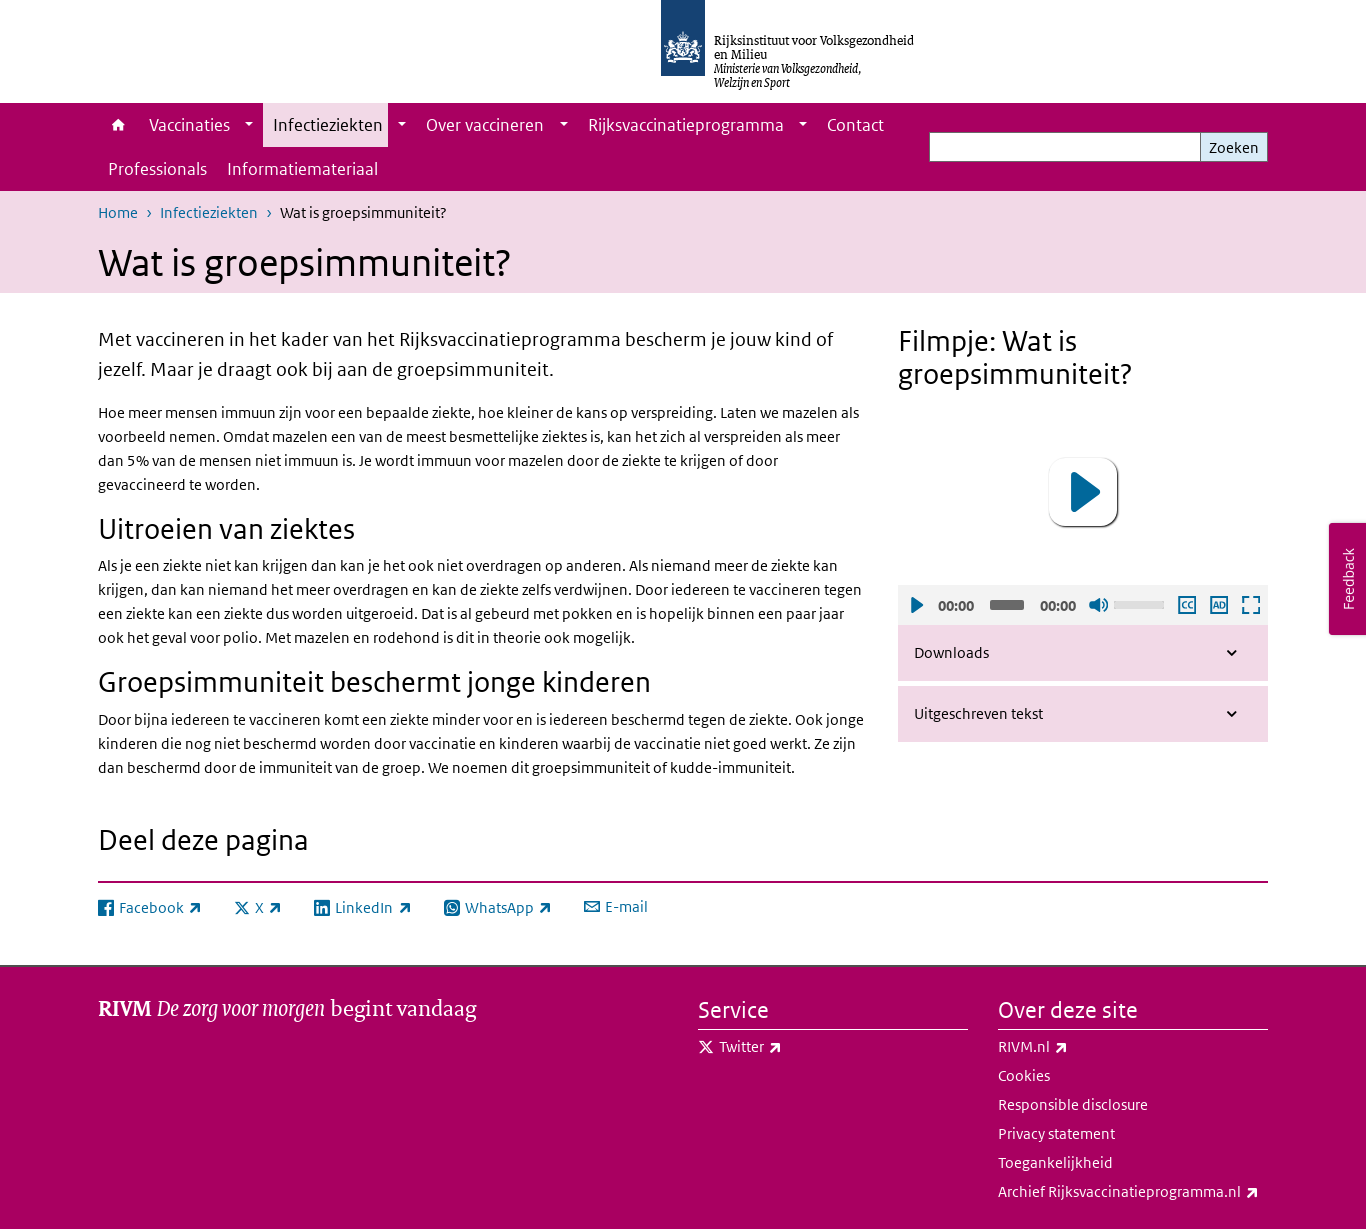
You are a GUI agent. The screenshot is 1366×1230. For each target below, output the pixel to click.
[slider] (1007, 605)
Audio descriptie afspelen (1218, 605)
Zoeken (1234, 147)
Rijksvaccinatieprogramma (686, 125)
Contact (855, 125)
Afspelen (916, 605)
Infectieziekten (328, 125)
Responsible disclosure (1073, 1104)
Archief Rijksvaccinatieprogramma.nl (1133, 1192)
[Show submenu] (249, 125)
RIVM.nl (1077, 1047)
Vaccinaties (189, 125)
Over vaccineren (485, 125)
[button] (1083, 492)
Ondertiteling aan (1186, 605)
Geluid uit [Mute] (1098, 605)
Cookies (1024, 1075)
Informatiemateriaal (302, 169)
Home (118, 125)
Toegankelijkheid (1055, 1162)
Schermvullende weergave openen (1250, 605)
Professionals (157, 169)
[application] (1083, 492)
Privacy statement (1056, 1133)
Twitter (794, 1047)
